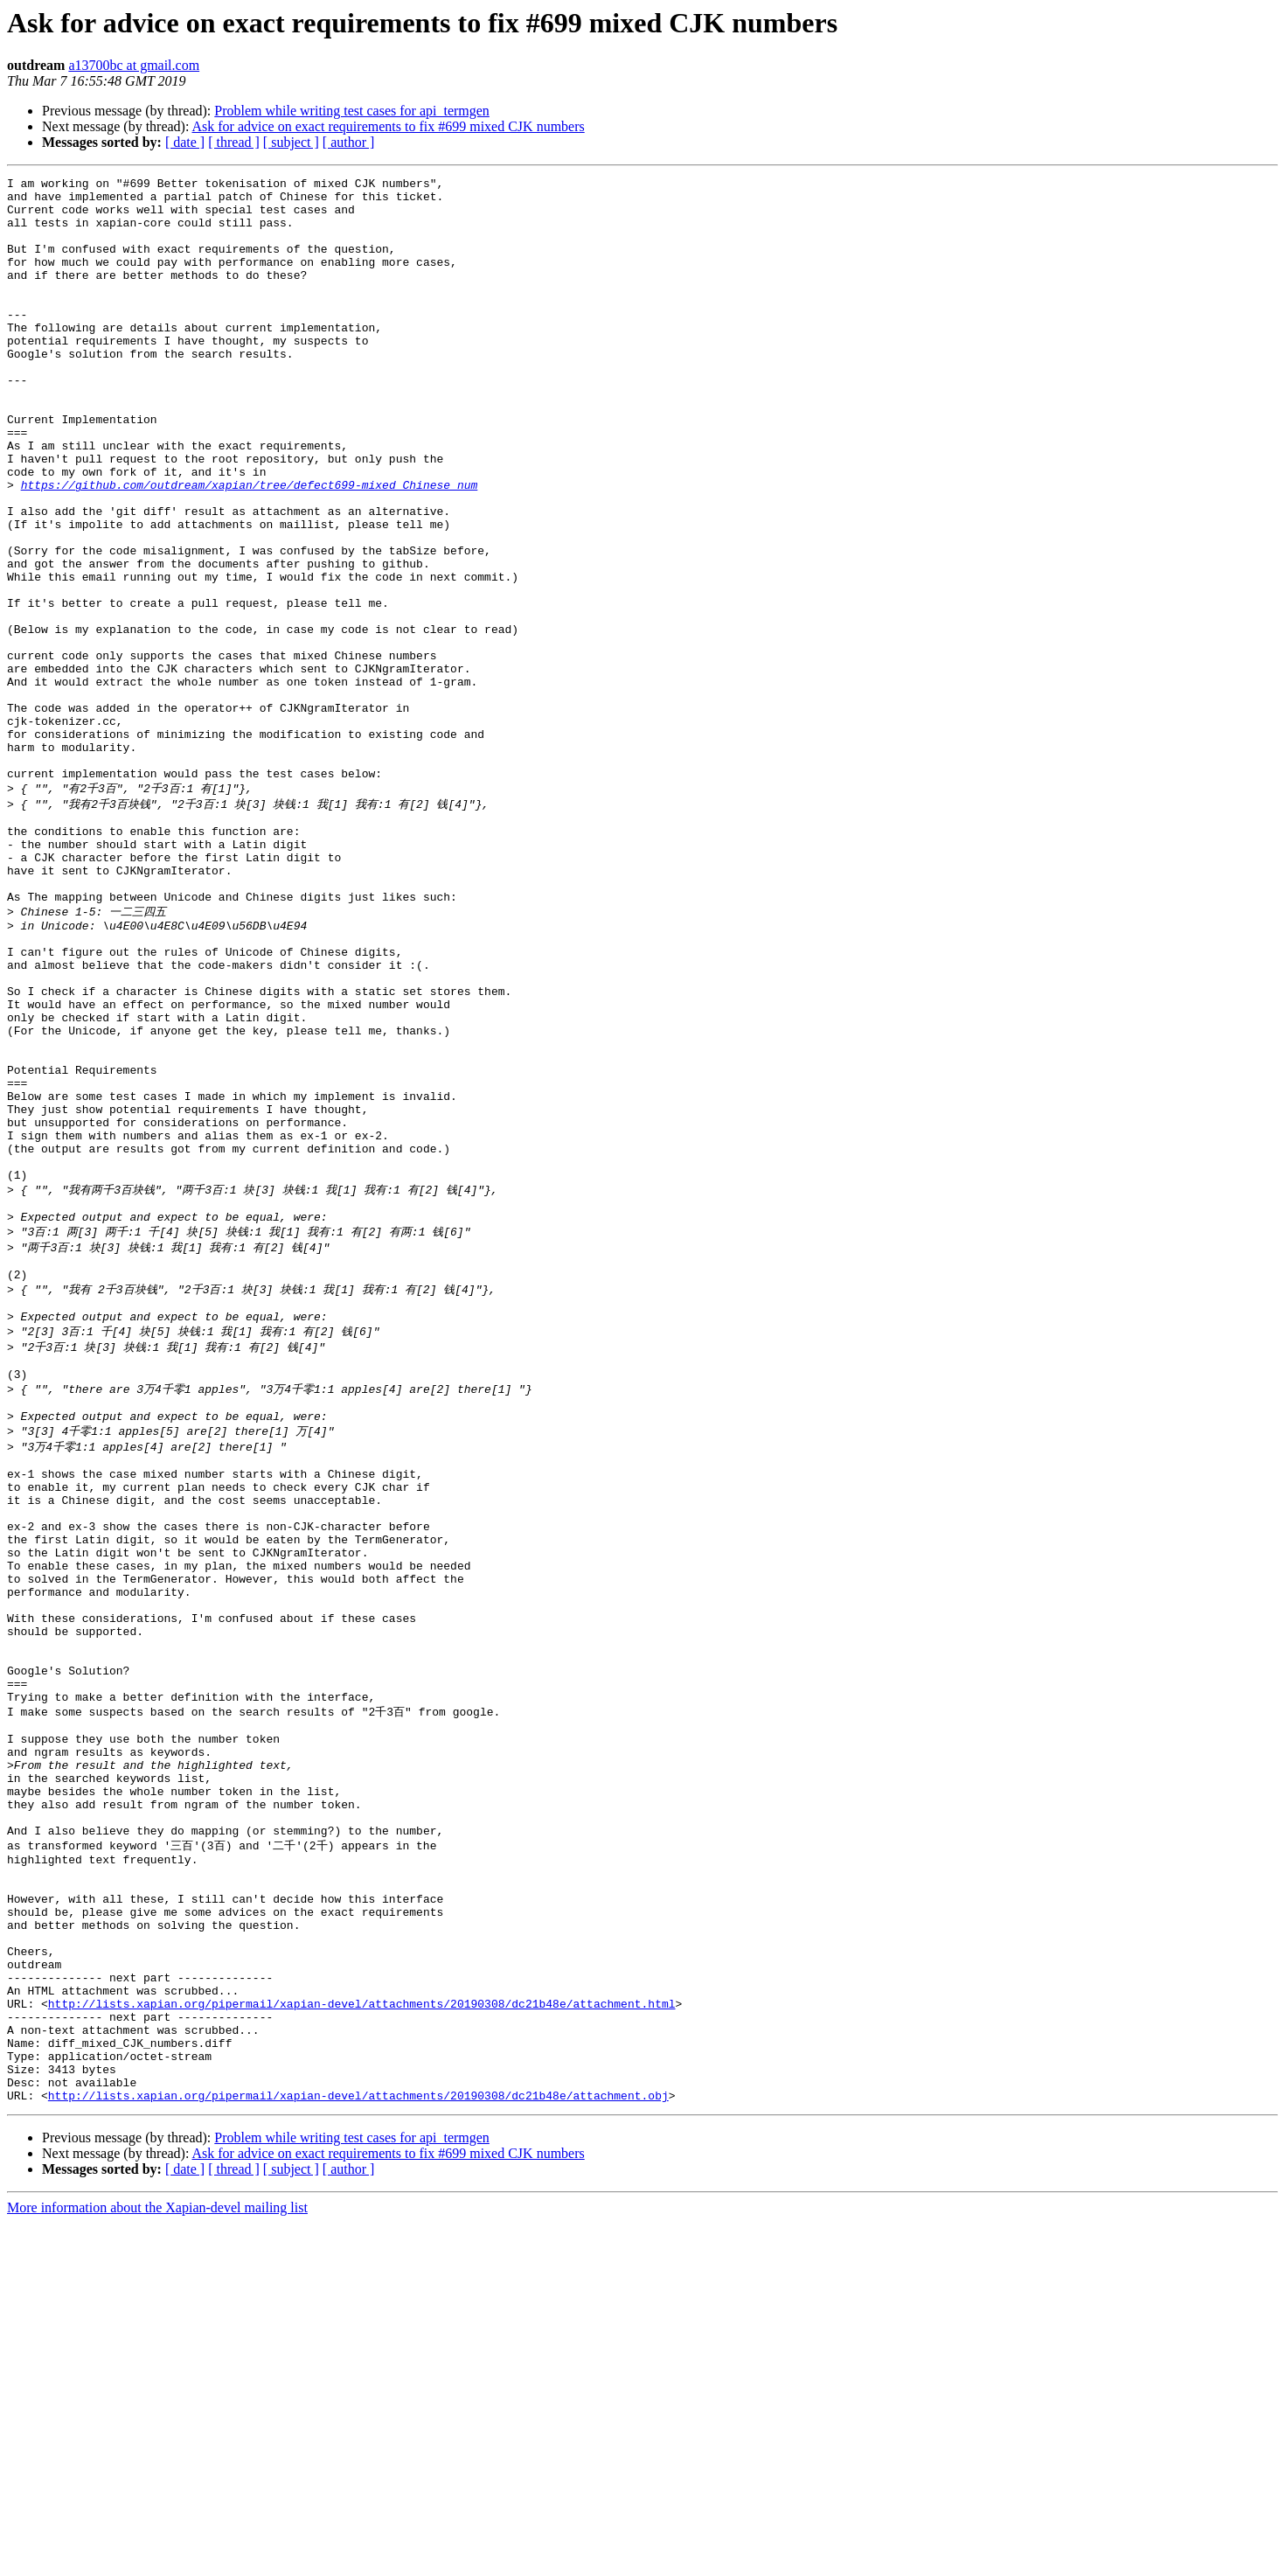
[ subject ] (291, 142)
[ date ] (185, 142)
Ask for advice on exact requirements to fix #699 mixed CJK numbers (388, 126)
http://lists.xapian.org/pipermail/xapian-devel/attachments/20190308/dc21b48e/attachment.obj (358, 2448)
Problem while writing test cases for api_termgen (352, 110)
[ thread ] (234, 142)
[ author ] (349, 142)
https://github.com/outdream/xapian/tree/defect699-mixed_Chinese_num (249, 547)
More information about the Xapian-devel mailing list (157, 2560)
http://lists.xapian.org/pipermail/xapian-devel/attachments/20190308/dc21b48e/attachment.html (362, 2338)
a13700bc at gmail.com (133, 65)
